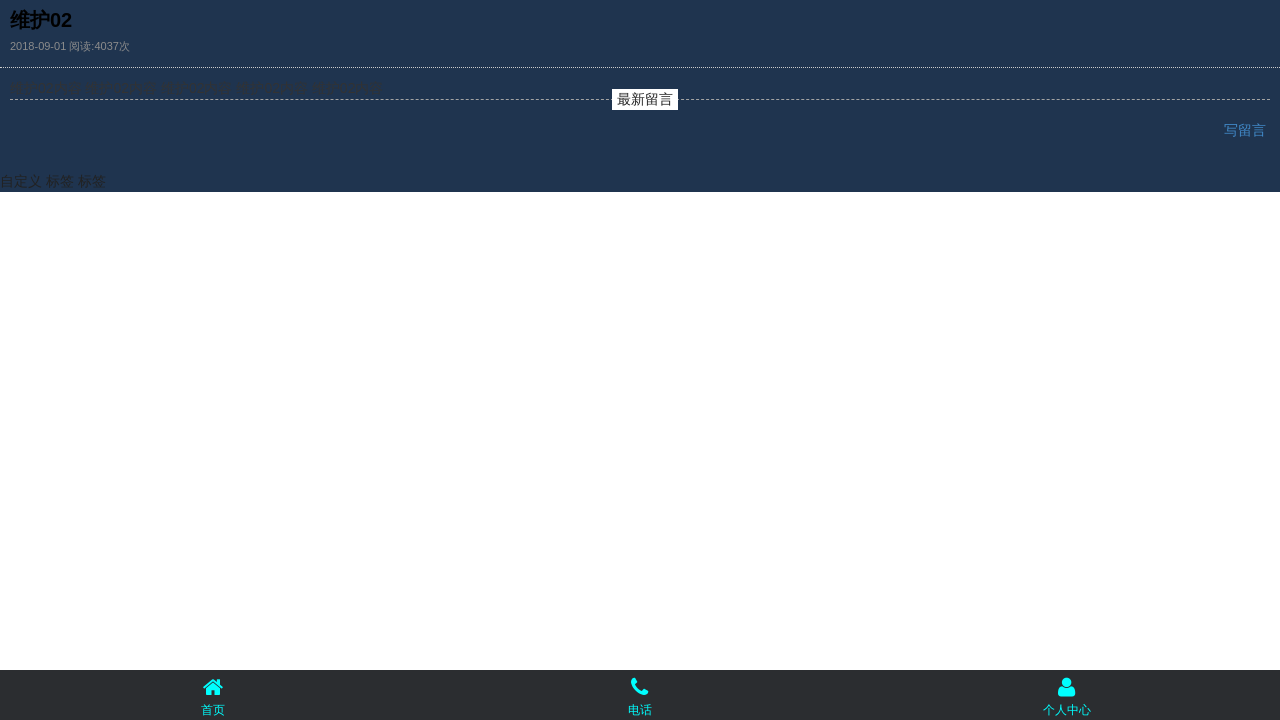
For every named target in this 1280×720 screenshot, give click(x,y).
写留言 (1247, 130)
